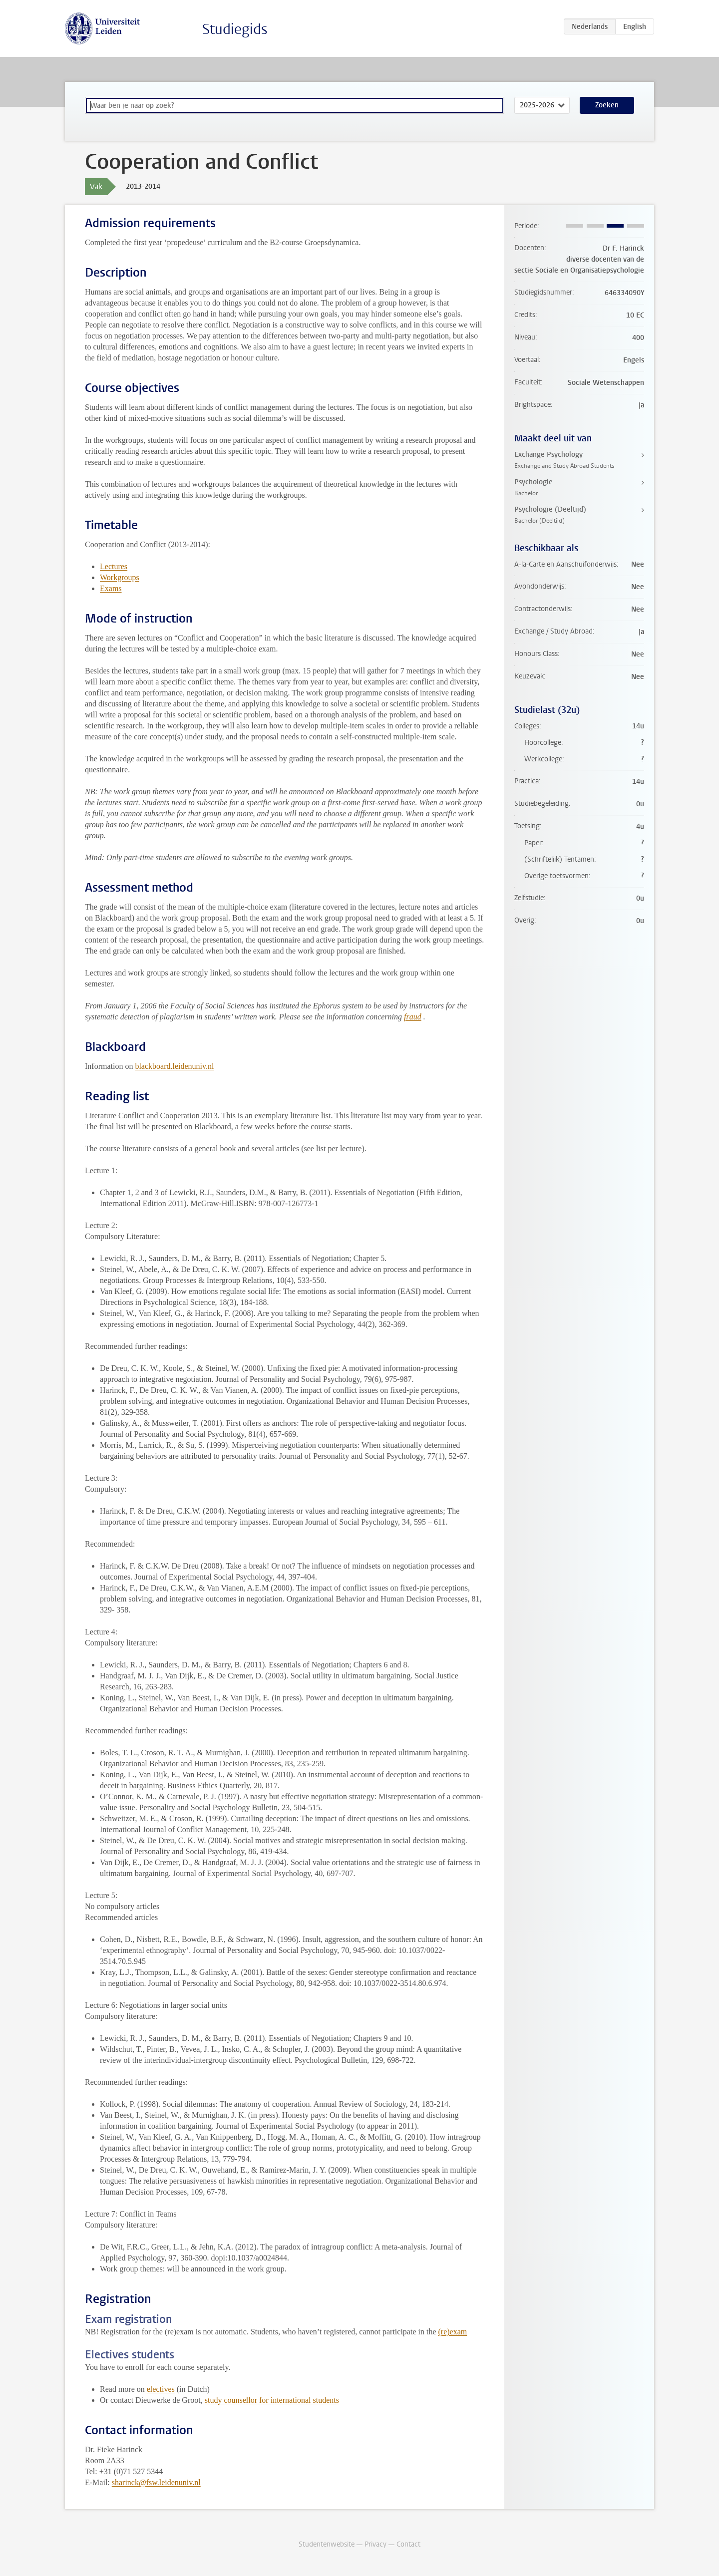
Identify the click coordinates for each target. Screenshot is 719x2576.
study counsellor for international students (272, 2400)
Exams (111, 588)
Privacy (375, 2544)
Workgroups (119, 577)
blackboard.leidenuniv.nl (174, 1066)
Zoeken (607, 105)
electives (161, 2389)
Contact (408, 2544)
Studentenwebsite (327, 2544)
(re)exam (452, 2331)
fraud (412, 1016)
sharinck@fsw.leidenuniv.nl (156, 2482)
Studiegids (235, 29)
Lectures (113, 566)
